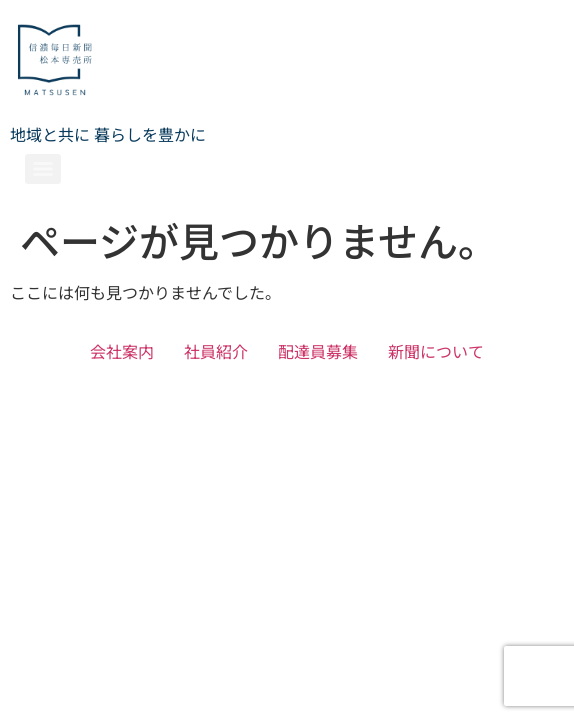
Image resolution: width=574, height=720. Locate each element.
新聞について (436, 351)
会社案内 (122, 351)
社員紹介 (216, 351)
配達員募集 (318, 351)
